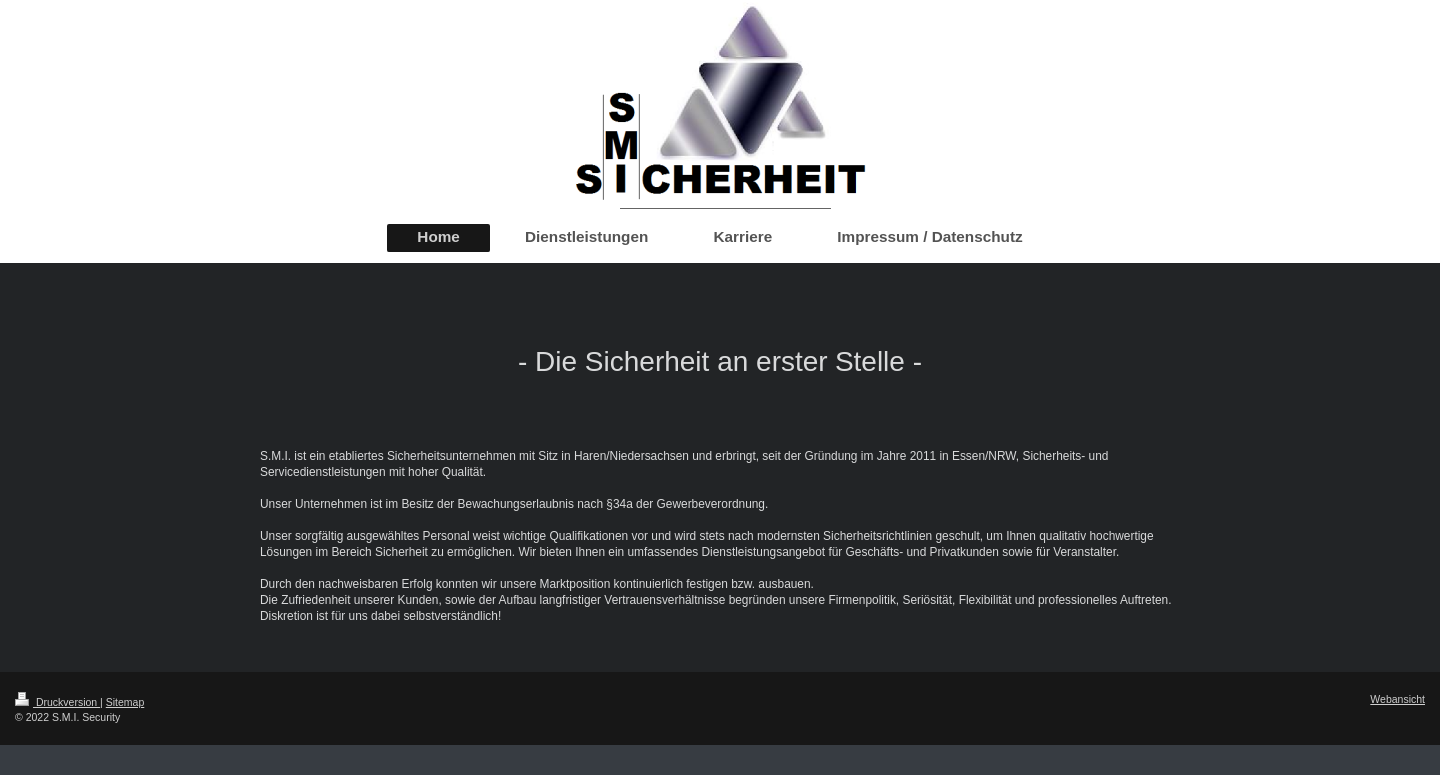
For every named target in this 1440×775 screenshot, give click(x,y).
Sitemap (125, 702)
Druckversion (57, 702)
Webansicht (1397, 699)
